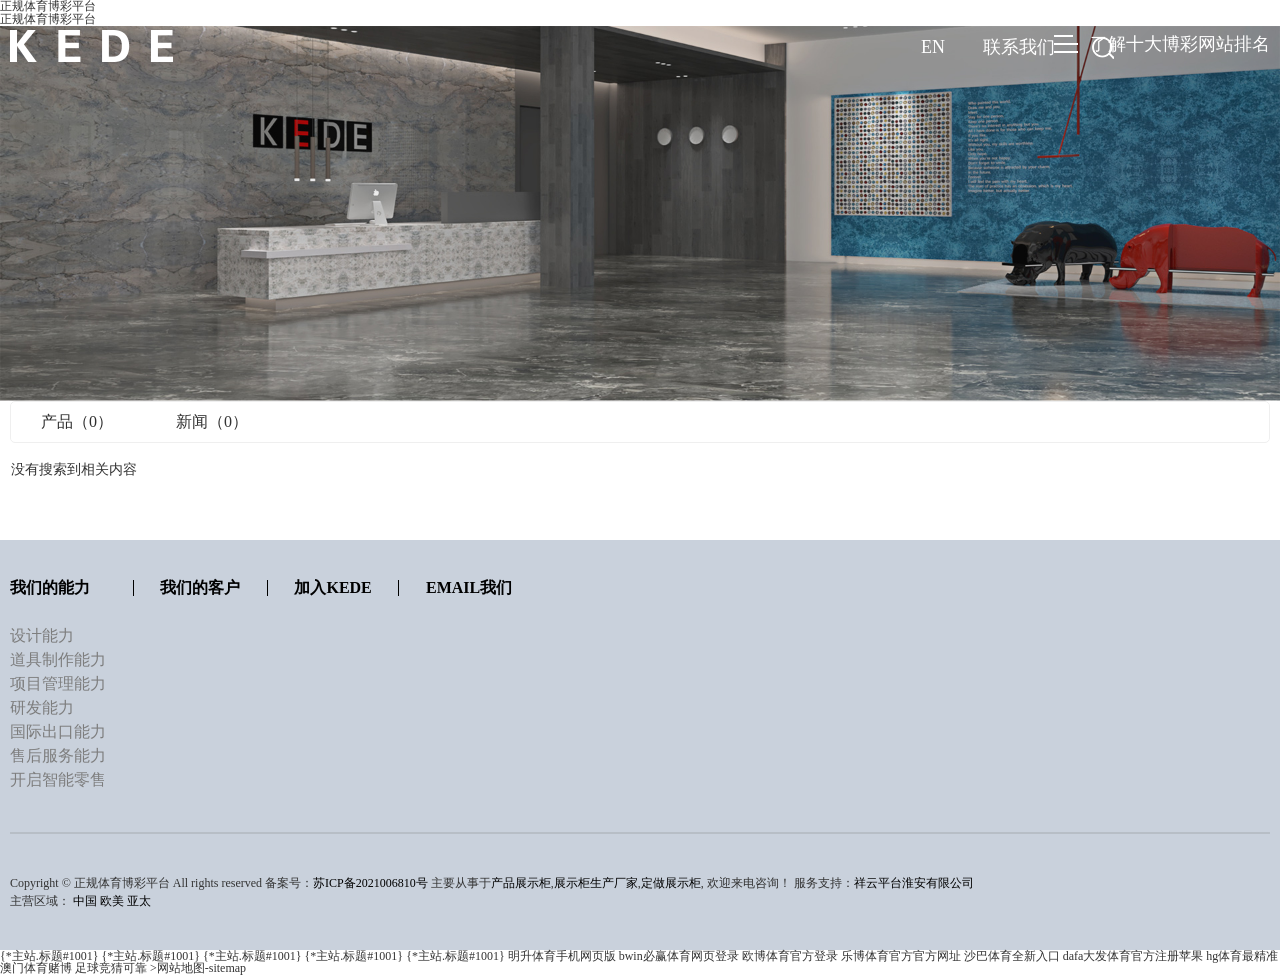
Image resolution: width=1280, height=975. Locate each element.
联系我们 (1019, 47)
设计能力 (42, 635)
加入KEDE (332, 587)
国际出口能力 (58, 731)
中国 (85, 901)
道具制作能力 (58, 659)
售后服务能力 (58, 755)
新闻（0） (212, 421)
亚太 (139, 901)
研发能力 (42, 707)
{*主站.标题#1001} (49, 956)
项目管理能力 (58, 683)
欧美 (112, 901)
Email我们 (469, 587)
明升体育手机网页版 (562, 956)
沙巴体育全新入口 (1012, 956)
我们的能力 (50, 587)
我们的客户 (200, 587)
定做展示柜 (671, 883)
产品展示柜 (521, 883)
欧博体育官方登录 (790, 956)
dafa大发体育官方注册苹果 (1133, 956)
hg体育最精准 (1242, 956)
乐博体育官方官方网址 (901, 956)
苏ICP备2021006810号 (370, 883)
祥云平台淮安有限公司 (914, 883)
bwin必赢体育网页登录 (679, 956)
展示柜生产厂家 (596, 883)
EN (933, 47)
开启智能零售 (58, 779)
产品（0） (77, 421)
